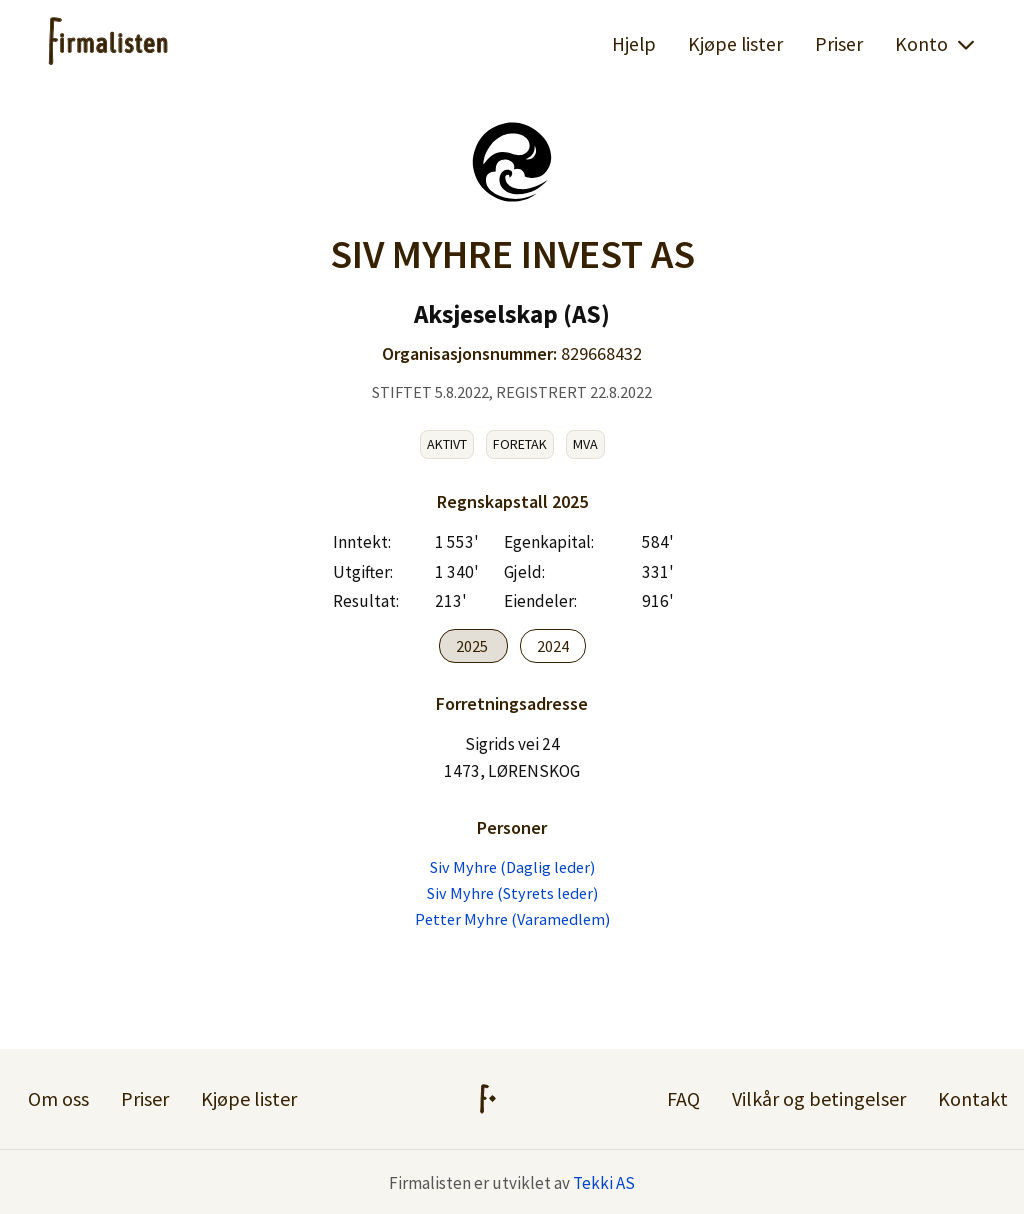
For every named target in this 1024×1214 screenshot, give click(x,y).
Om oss (58, 1098)
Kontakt (973, 1098)
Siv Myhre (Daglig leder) (512, 867)
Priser (839, 44)
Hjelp (634, 44)
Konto (935, 44)
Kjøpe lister (735, 44)
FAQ (683, 1098)
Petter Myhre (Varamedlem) (512, 919)
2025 (473, 646)
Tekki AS (604, 1183)
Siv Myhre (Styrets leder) (512, 893)
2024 (553, 646)
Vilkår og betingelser (819, 1098)
